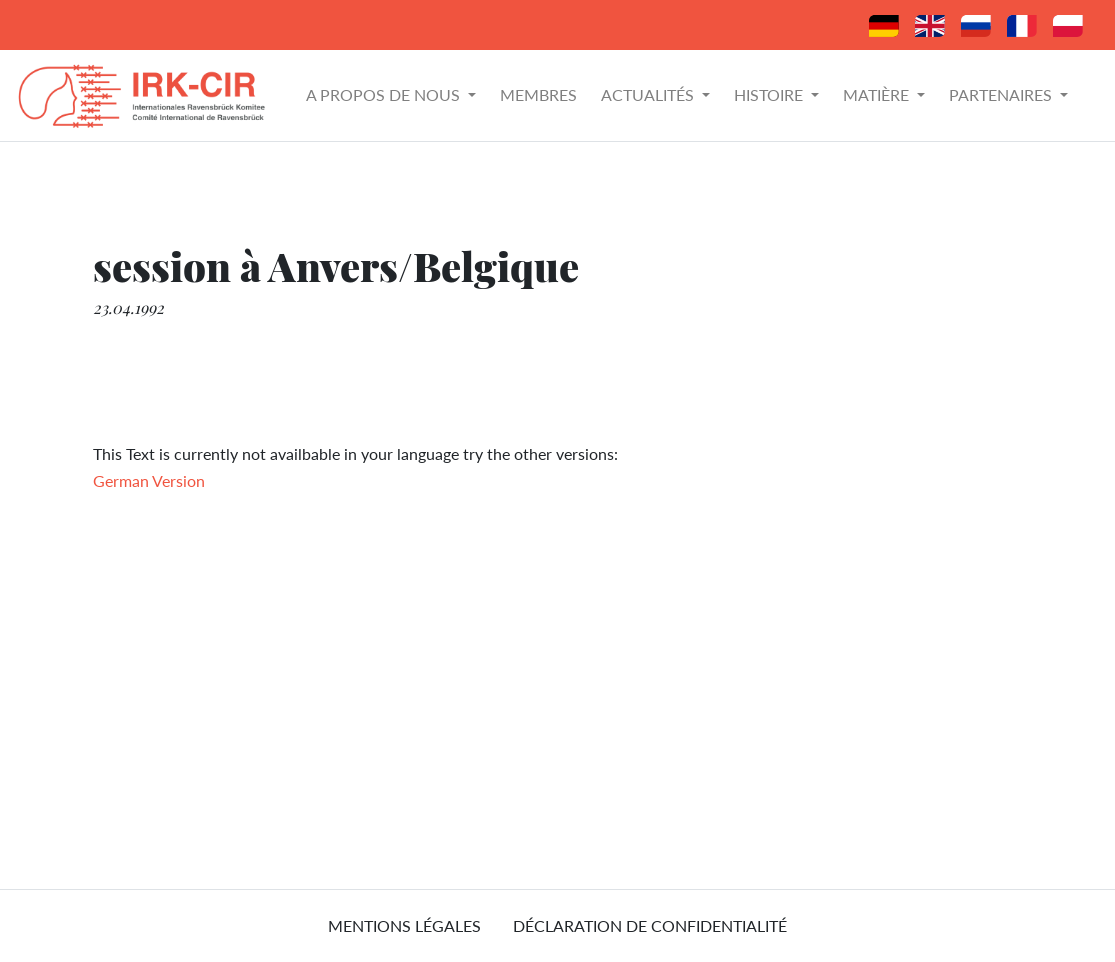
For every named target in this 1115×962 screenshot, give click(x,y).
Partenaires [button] (1002, 94)
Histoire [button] (770, 94)
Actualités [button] (649, 94)
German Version (149, 480)
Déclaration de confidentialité (650, 925)
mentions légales (404, 925)
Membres (538, 94)
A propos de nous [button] (385, 94)
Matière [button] (878, 94)
